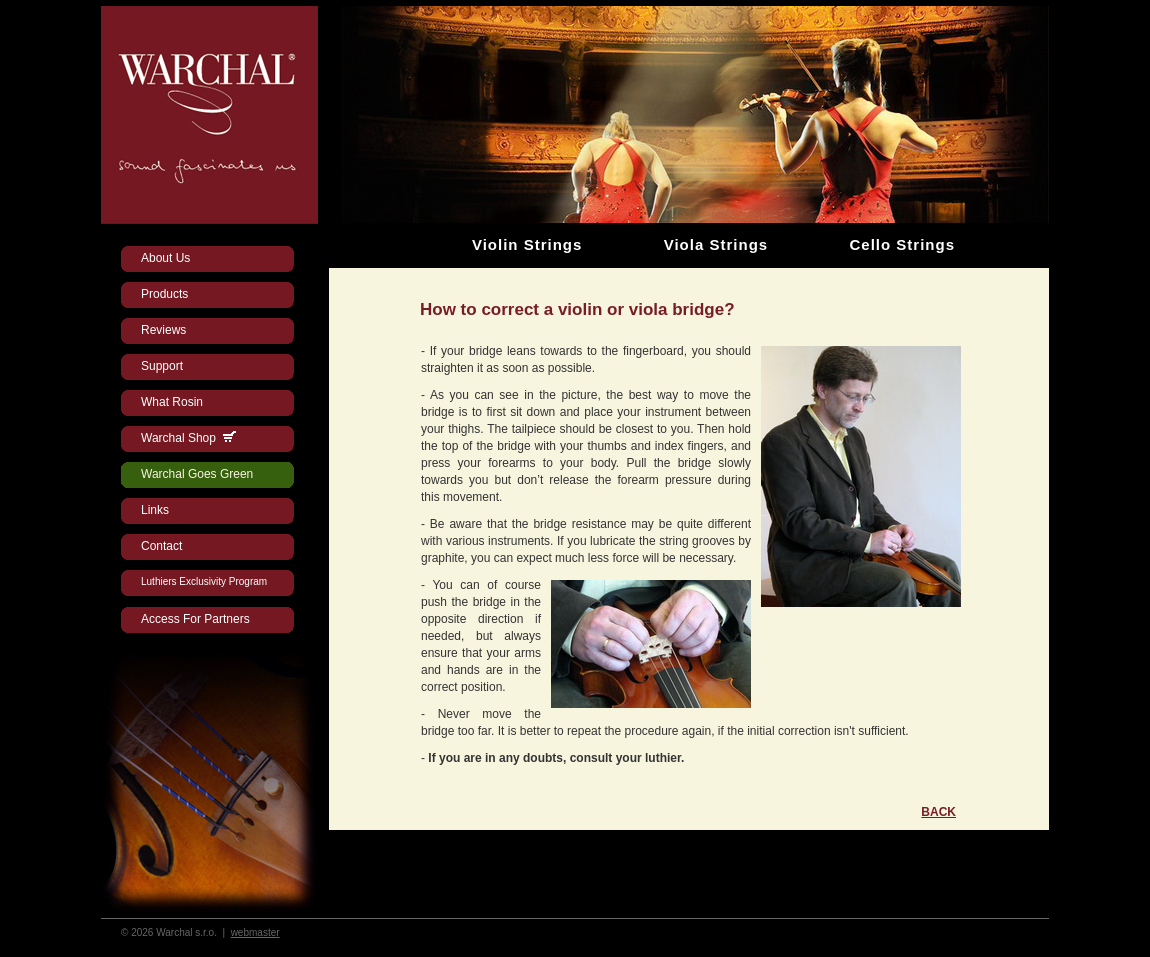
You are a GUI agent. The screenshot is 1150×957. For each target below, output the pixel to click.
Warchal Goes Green (197, 474)
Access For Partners (195, 619)
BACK (938, 812)
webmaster (255, 932)
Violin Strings (527, 244)
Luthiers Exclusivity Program (204, 581)
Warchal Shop (188, 438)
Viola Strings (716, 244)
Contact (161, 546)
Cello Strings (902, 244)
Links (155, 510)
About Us (165, 258)
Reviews (163, 330)
